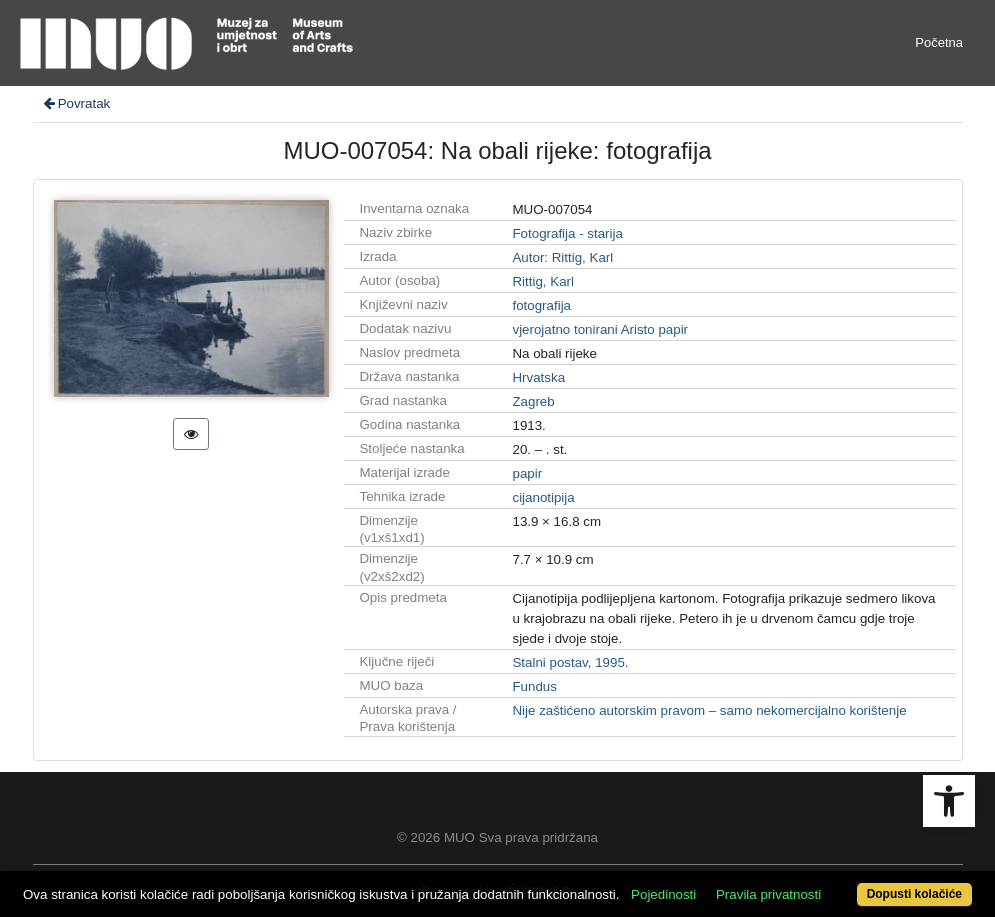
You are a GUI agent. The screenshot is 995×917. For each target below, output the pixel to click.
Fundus (534, 686)
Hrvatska (538, 377)
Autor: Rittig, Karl (562, 257)
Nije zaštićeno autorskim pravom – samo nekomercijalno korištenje (709, 710)
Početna (939, 42)
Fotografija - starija (567, 233)
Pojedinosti (663, 894)
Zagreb (533, 401)
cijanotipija (543, 497)
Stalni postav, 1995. (570, 662)
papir (527, 473)
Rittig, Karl (542, 281)
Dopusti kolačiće (914, 894)
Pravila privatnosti (768, 894)
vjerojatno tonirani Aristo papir (600, 329)
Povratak (76, 103)
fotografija (541, 305)
